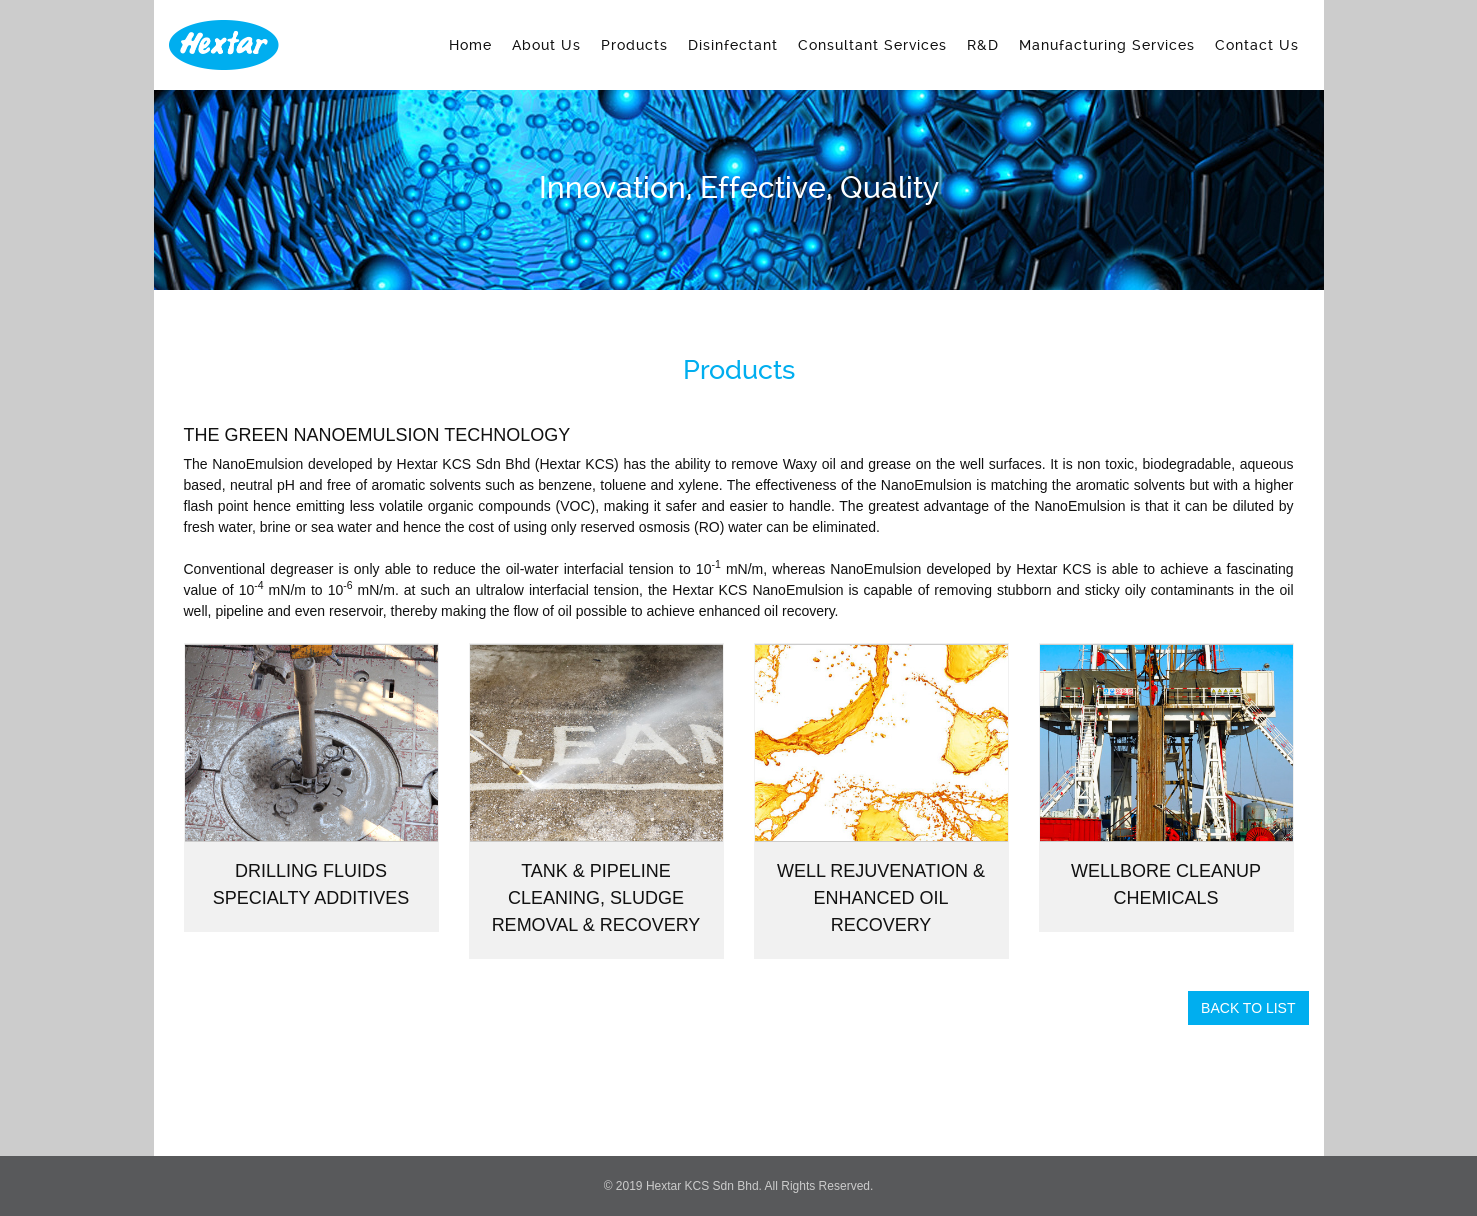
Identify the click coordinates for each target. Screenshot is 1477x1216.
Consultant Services (872, 45)
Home (470, 45)
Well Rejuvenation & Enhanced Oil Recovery (881, 898)
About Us (546, 45)
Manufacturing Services (1107, 45)
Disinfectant (733, 45)
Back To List (1248, 1008)
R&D (983, 45)
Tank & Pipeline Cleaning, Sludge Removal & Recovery (596, 898)
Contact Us (1257, 45)
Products (634, 45)
